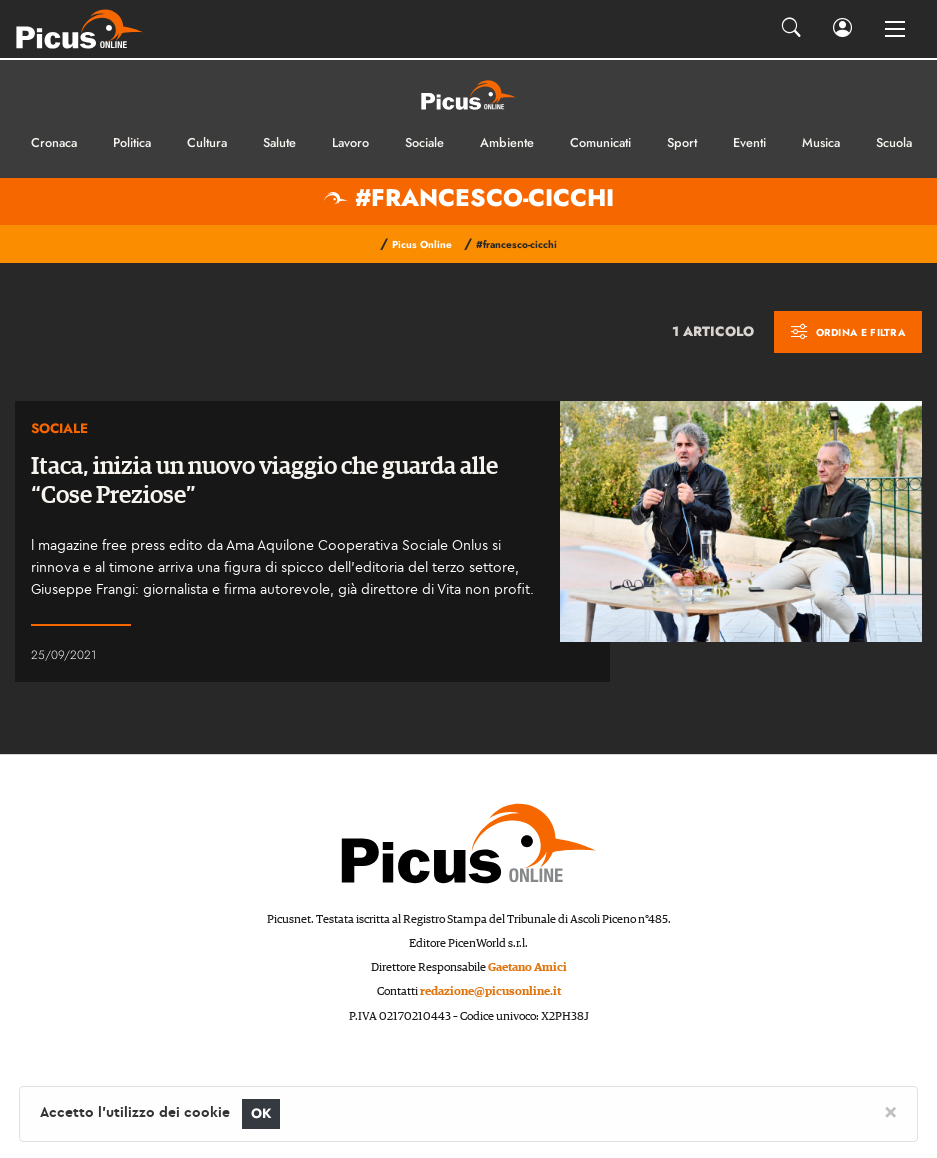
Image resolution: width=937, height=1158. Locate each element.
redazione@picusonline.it (490, 991)
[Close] (890, 1111)
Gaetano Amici (527, 967)
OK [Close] (261, 1113)
